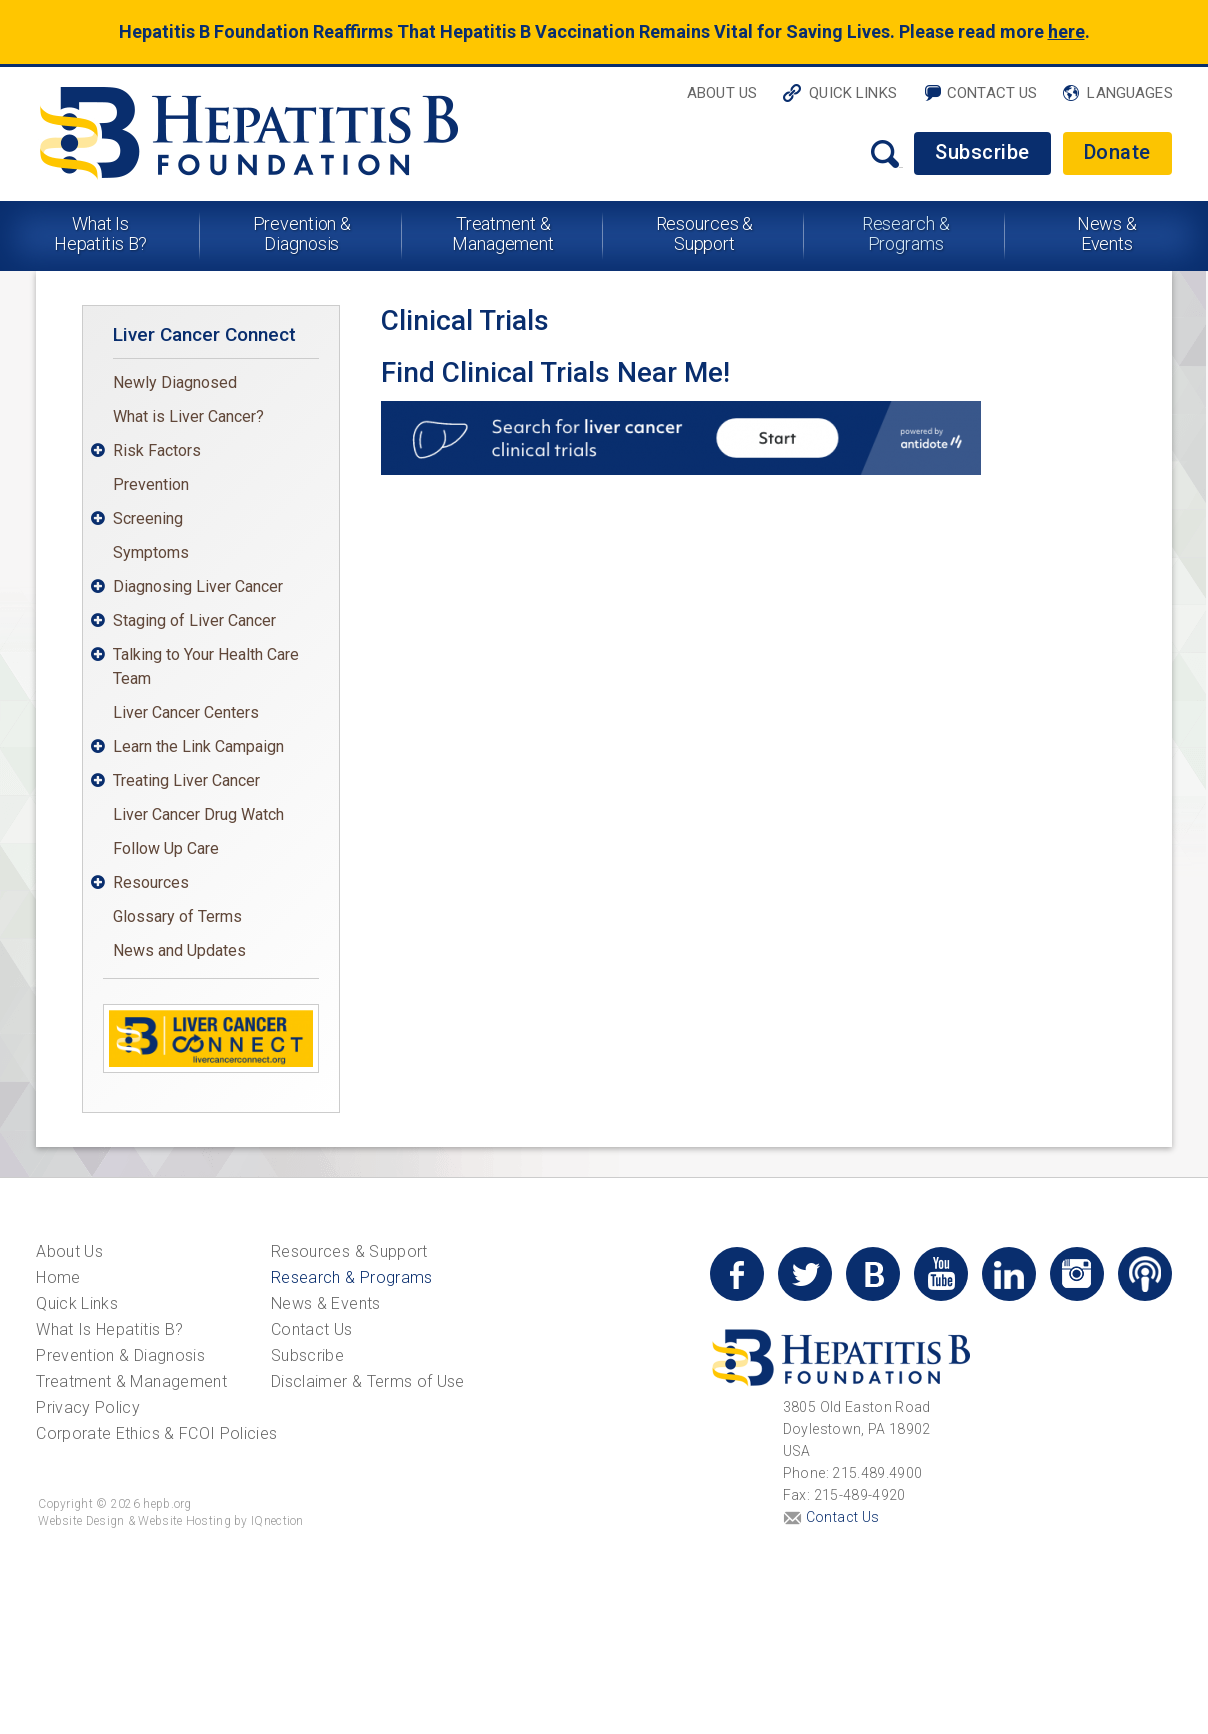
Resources (151, 882)
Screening (148, 518)
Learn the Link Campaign (198, 746)
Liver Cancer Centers (186, 712)
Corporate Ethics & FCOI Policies (156, 1433)
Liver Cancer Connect (204, 334)
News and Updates (179, 950)
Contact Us (992, 93)
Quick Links (853, 93)
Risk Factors (157, 450)
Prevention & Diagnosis (302, 233)
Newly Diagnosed (175, 382)
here (1066, 31)
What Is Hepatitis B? (101, 233)
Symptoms (151, 552)
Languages (1129, 93)
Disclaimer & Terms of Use (368, 1381)
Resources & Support (705, 233)
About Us (722, 93)
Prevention (151, 484)
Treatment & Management (503, 233)
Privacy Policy (88, 1407)
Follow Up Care (166, 848)
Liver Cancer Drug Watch (198, 814)
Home (58, 1277)
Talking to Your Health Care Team (206, 666)
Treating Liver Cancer (186, 780)
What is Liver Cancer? (188, 416)
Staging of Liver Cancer (194, 620)
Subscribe (982, 152)
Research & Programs (906, 233)
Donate (1117, 152)
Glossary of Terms (177, 916)
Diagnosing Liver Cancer (198, 586)
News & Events (1107, 233)
